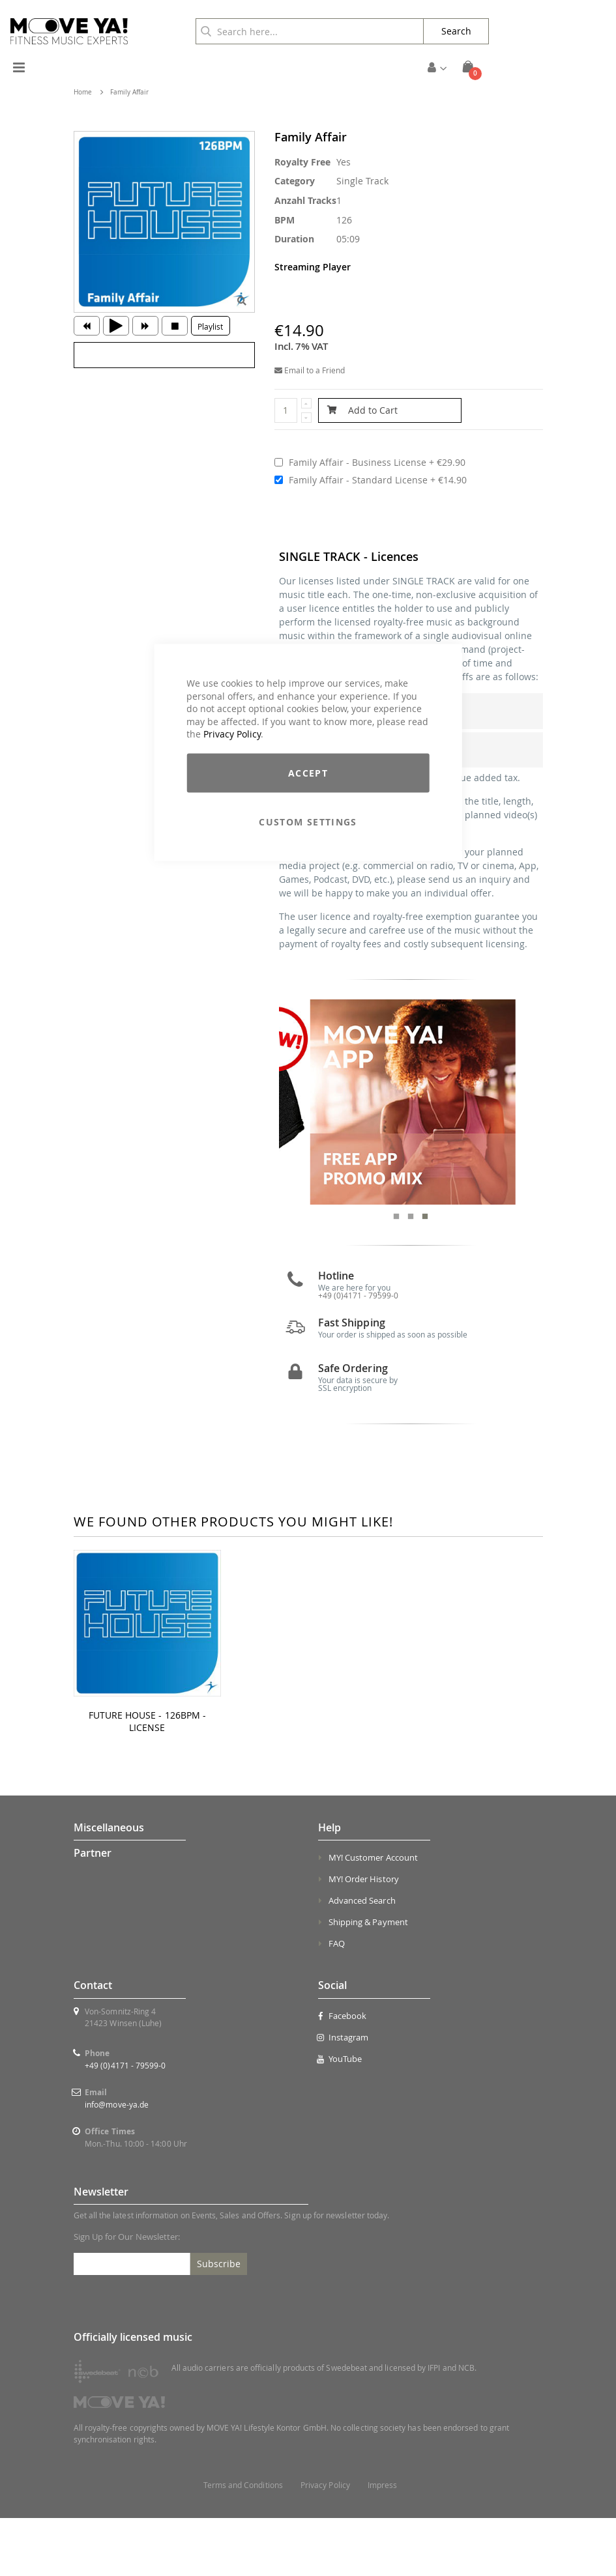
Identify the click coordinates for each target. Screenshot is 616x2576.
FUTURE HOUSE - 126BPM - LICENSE (148, 1779)
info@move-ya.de (117, 2162)
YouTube (340, 2117)
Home (83, 92)
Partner (92, 1911)
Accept (308, 772)
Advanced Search (362, 1959)
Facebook (342, 2074)
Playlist (210, 326)
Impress (382, 2543)
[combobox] (310, 31)
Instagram (343, 2095)
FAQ (337, 2002)
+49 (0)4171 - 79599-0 (125, 2123)
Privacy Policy (232, 734)
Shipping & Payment (368, 1980)
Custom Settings (308, 821)
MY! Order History (364, 1937)
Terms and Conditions (243, 2543)
